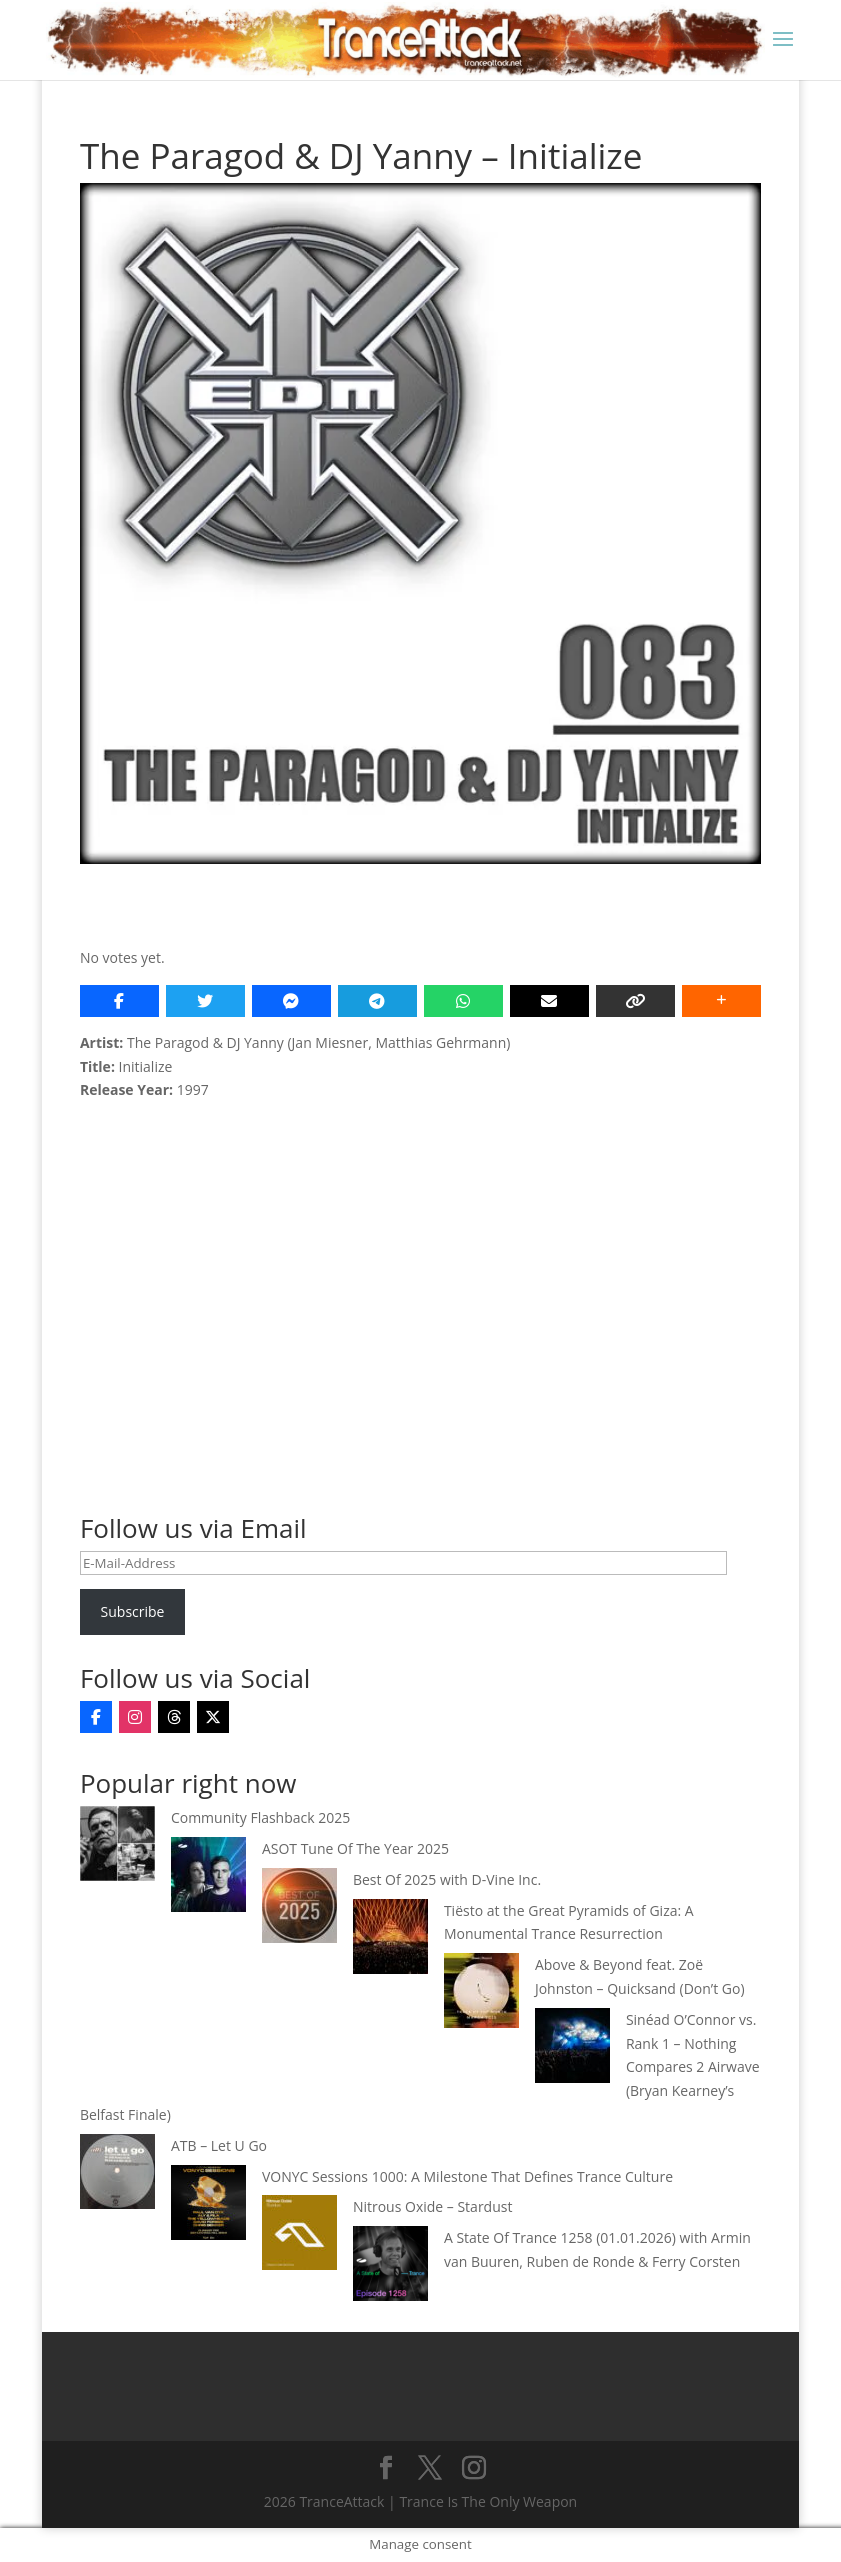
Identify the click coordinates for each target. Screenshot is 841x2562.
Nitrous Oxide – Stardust (433, 2206)
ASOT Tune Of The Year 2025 (355, 1848)
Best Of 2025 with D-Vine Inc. (447, 1879)
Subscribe (133, 1611)
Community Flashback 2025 (260, 1817)
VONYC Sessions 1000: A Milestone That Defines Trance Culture (467, 2176)
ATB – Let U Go (219, 2145)
